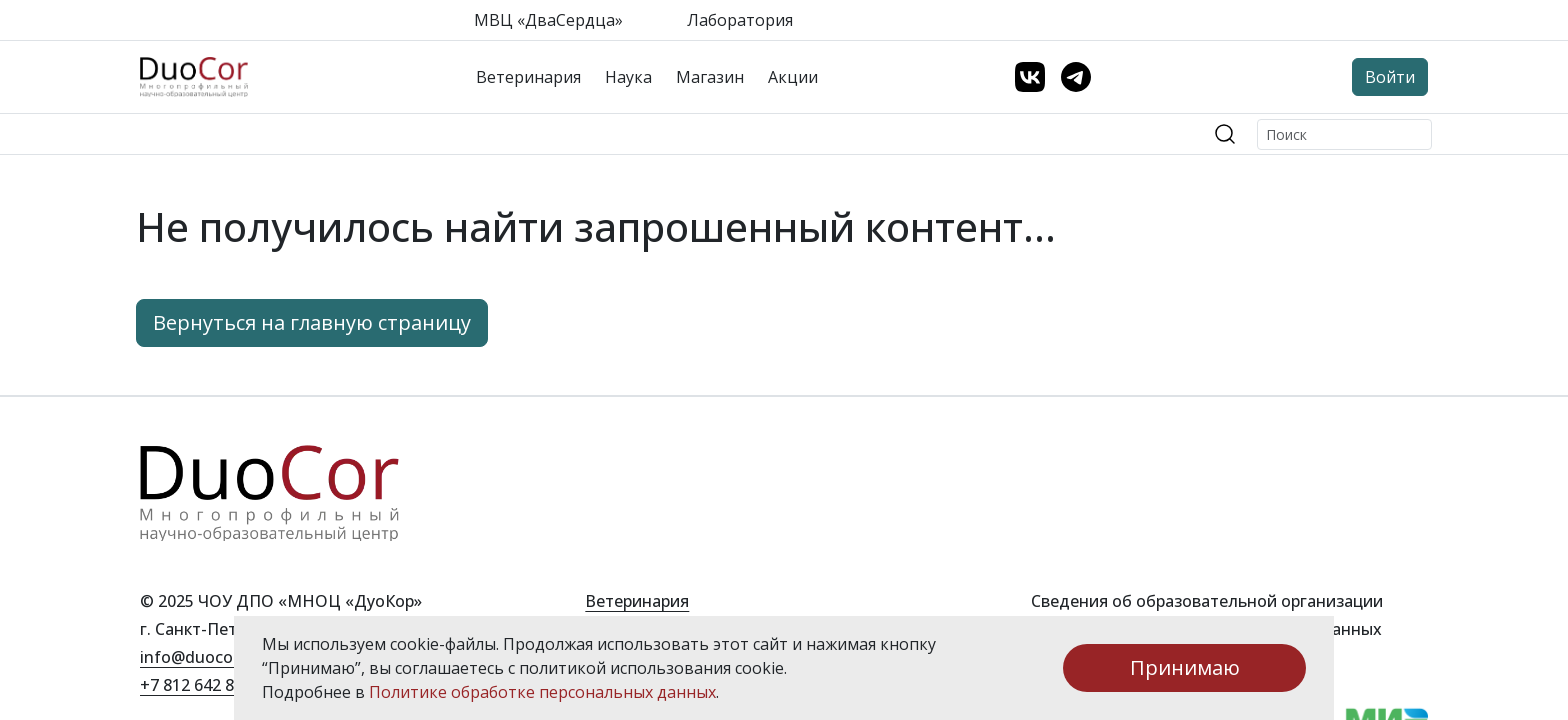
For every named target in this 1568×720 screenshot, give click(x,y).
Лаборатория (740, 20)
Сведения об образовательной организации (1207, 601)
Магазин (710, 77)
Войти (1390, 77)
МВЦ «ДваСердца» (548, 20)
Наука (628, 77)
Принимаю (1185, 667)
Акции (793, 77)
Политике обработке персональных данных (542, 692)
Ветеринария (528, 77)
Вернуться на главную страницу (312, 322)
